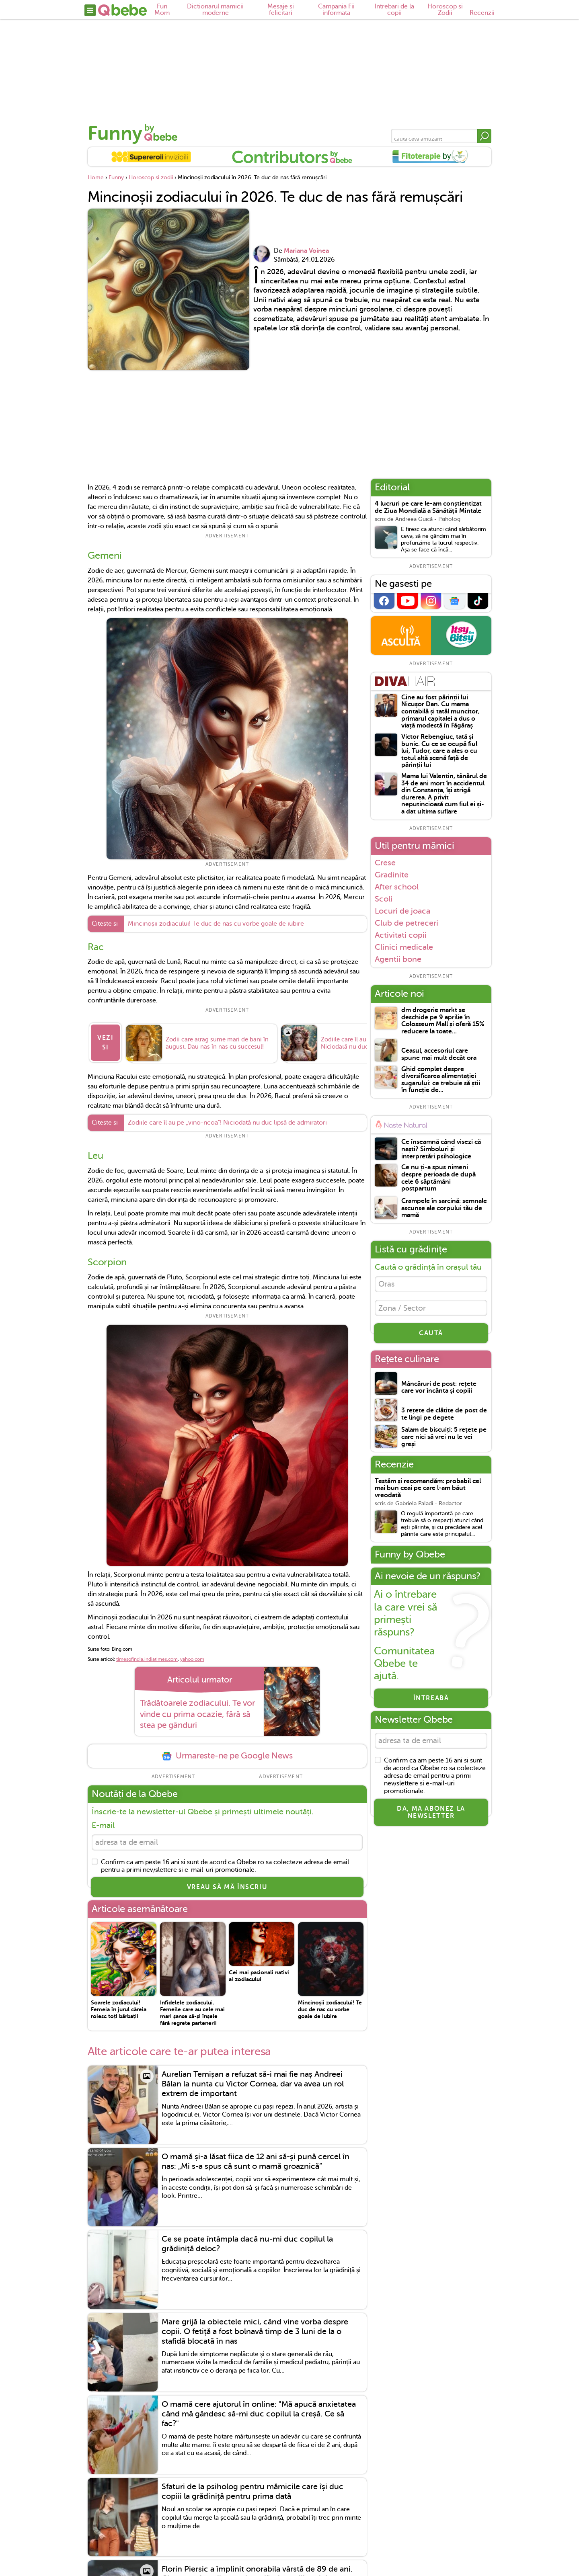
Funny (115, 133)
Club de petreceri (406, 922)
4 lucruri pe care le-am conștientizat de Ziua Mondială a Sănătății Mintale (428, 507)
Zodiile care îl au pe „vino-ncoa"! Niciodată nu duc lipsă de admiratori (227, 1118)
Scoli (383, 898)
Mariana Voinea (306, 250)
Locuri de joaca (402, 910)
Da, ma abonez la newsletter (431, 1816)
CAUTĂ (431, 1336)
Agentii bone (398, 959)
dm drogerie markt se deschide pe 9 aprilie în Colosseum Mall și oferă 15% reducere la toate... (443, 1021)
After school (397, 886)
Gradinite (392, 874)
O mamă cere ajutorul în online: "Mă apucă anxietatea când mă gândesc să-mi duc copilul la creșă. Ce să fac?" (259, 2411)
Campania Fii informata (336, 9)
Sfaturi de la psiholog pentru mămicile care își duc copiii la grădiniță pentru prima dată (252, 2489)
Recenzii (482, 12)
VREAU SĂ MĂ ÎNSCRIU (227, 1884)
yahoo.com (192, 1655)
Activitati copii (401, 934)
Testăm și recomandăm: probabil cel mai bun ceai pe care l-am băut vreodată (428, 1491)
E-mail (103, 1821)
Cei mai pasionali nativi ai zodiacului (259, 1973)
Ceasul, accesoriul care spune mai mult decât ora (438, 1054)
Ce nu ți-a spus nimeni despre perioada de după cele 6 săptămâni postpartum (438, 1178)
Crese (385, 862)
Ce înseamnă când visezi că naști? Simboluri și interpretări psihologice (441, 1149)
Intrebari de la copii (394, 9)
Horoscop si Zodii (445, 9)
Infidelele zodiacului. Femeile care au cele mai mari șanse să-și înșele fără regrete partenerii (192, 2010)
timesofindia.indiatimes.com (147, 1655)
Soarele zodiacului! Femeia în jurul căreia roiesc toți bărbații (118, 2007)
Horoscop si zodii (151, 177)
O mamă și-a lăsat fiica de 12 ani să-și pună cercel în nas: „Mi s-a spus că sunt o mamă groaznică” (255, 2158)
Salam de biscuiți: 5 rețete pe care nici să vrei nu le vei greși (444, 1439)
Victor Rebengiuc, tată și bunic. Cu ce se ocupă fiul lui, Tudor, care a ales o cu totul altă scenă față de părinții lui (439, 751)
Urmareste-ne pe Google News (227, 1752)
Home (96, 177)
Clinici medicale (404, 947)
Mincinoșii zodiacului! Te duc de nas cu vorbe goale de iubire (216, 923)
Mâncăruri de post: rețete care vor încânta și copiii (438, 1390)
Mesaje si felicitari (280, 9)
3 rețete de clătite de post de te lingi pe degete (444, 1417)
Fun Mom (162, 9)
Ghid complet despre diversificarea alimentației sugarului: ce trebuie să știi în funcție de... (440, 1080)
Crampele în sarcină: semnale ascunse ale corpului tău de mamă (444, 1208)
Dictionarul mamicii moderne (215, 9)
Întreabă (431, 1701)
